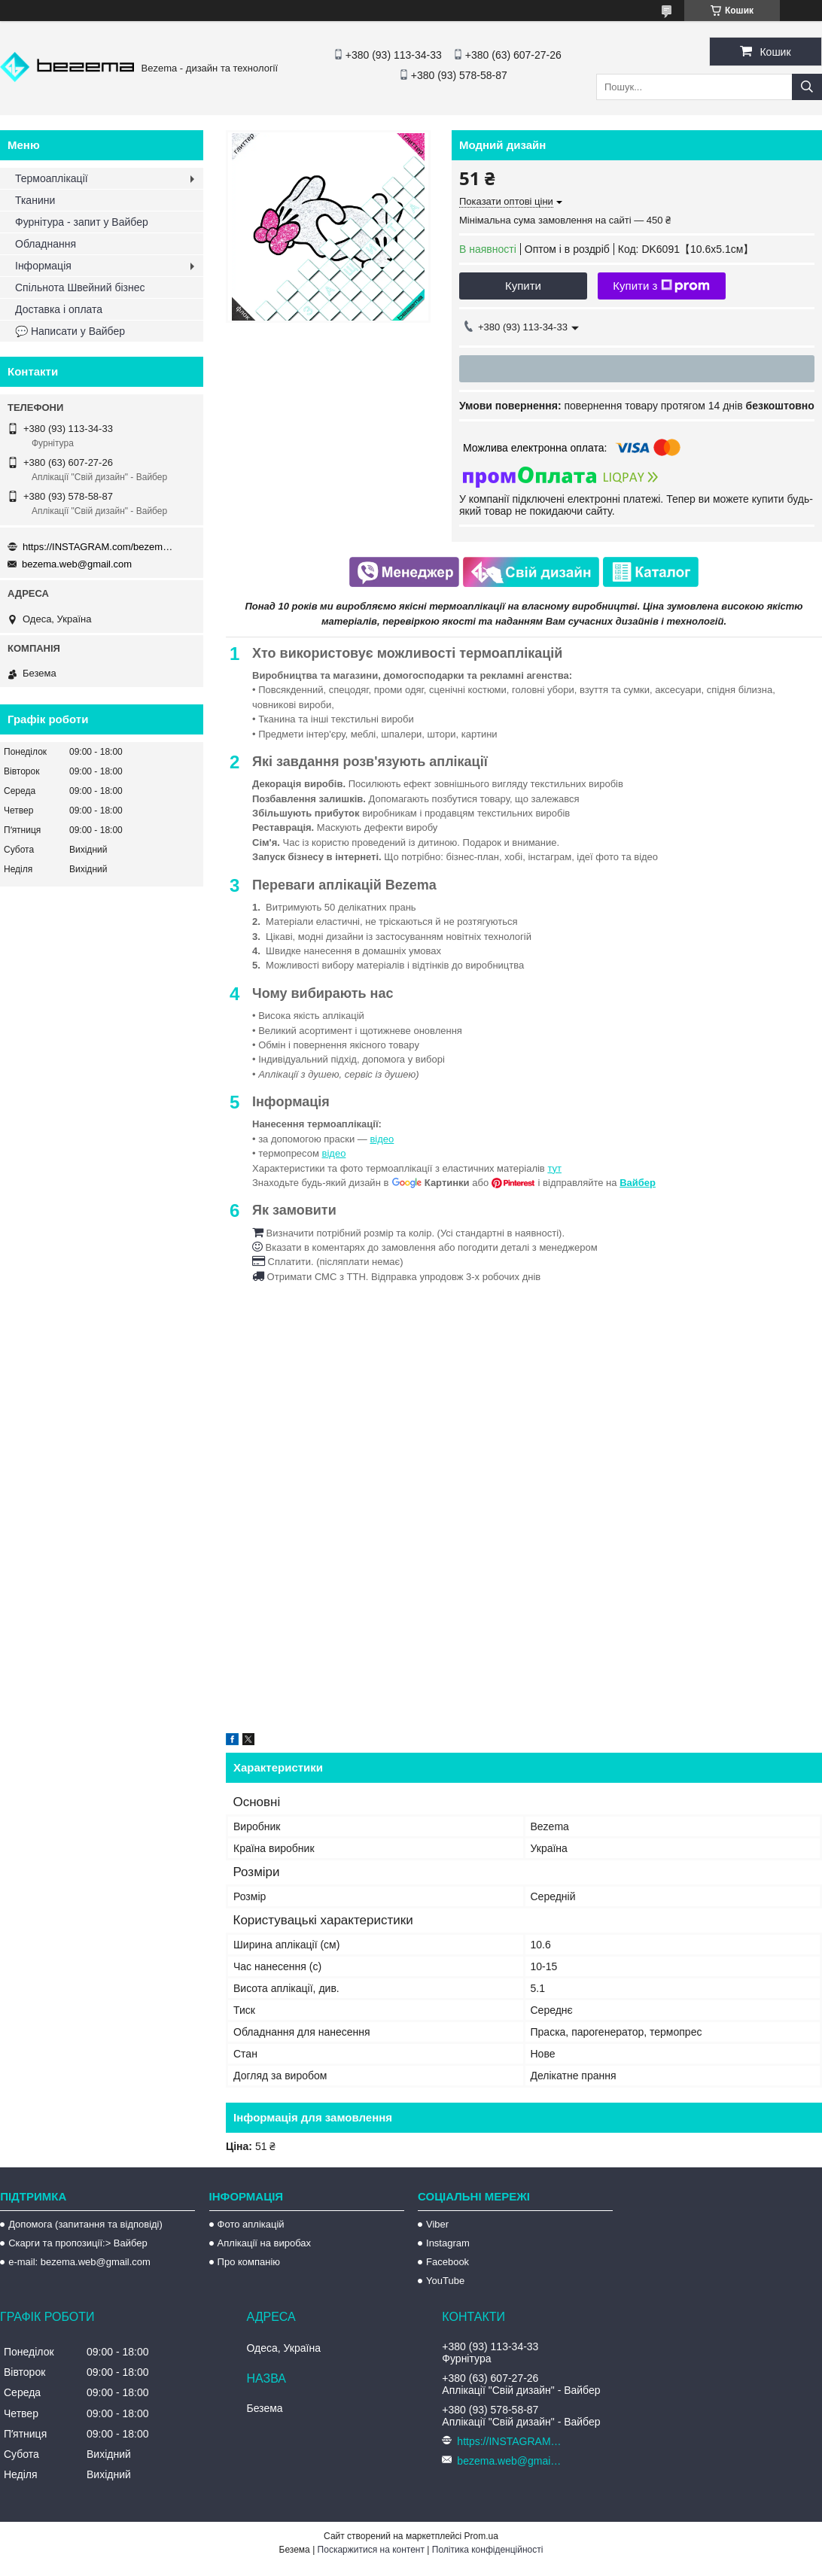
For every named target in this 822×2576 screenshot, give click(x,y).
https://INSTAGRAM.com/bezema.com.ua (98, 546)
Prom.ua (481, 2536)
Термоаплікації (51, 178)
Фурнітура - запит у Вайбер (81, 222)
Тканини (35, 200)
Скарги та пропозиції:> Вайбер (78, 2243)
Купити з (661, 286)
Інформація (43, 266)
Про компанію (249, 2261)
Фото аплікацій (251, 2224)
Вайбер (638, 1182)
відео (382, 1139)
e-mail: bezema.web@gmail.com (79, 2261)
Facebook (447, 2261)
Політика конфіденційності (487, 2549)
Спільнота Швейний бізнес (80, 287)
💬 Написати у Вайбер (70, 331)
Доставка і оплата (58, 309)
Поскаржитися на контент (371, 2549)
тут (554, 1168)
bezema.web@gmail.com (77, 564)
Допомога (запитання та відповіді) (85, 2224)
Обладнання (45, 244)
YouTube (445, 2280)
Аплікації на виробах (264, 2243)
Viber (437, 2224)
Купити (523, 285)
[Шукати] (807, 87)
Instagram (448, 2243)
